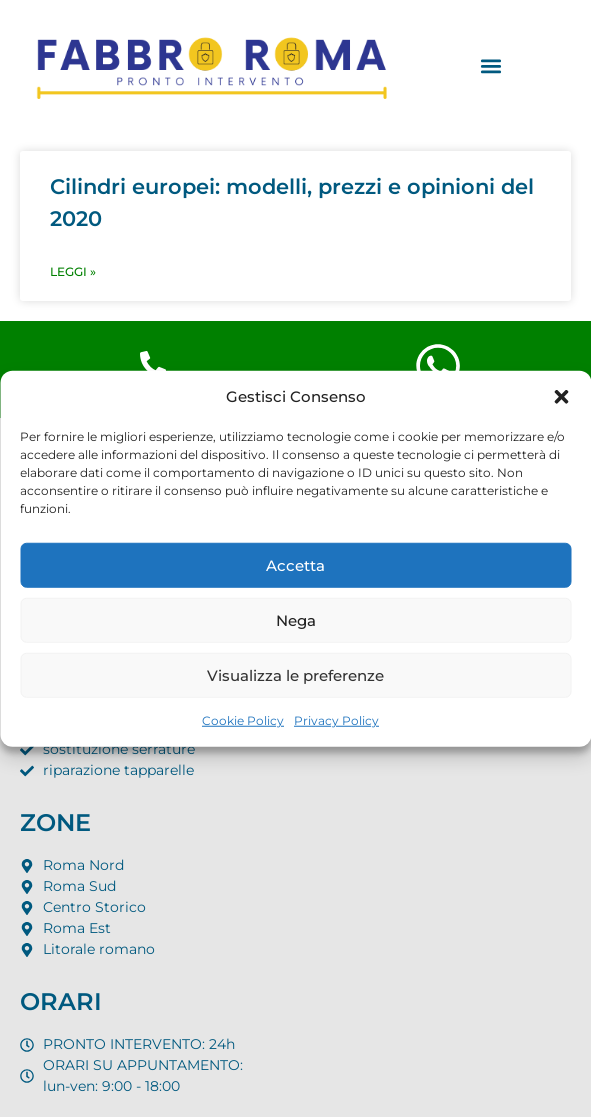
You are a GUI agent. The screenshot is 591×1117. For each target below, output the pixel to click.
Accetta (295, 564)
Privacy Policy (336, 720)
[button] (561, 397)
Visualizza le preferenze (295, 674)
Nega (296, 619)
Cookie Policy (243, 720)
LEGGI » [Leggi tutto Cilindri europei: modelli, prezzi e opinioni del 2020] (73, 271)
